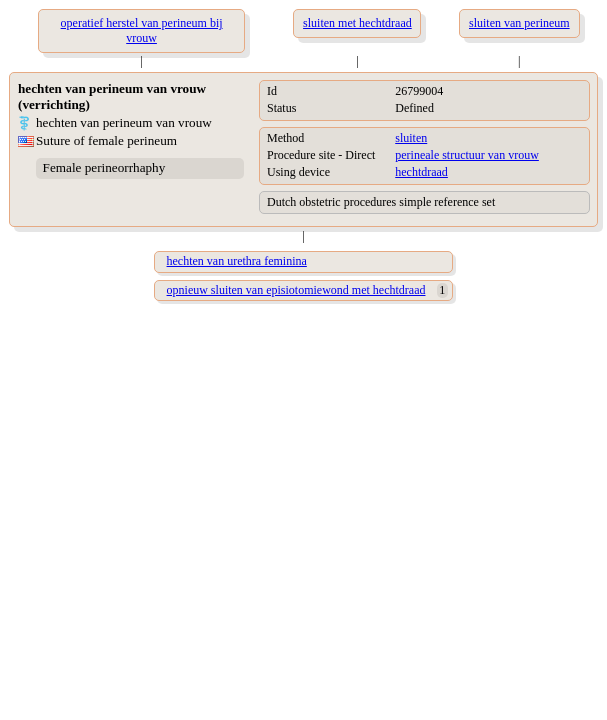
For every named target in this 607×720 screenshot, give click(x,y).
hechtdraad (421, 172)
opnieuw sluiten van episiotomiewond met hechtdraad (296, 290)
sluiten (411, 138)
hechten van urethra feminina (237, 261)
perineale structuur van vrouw (467, 155)
